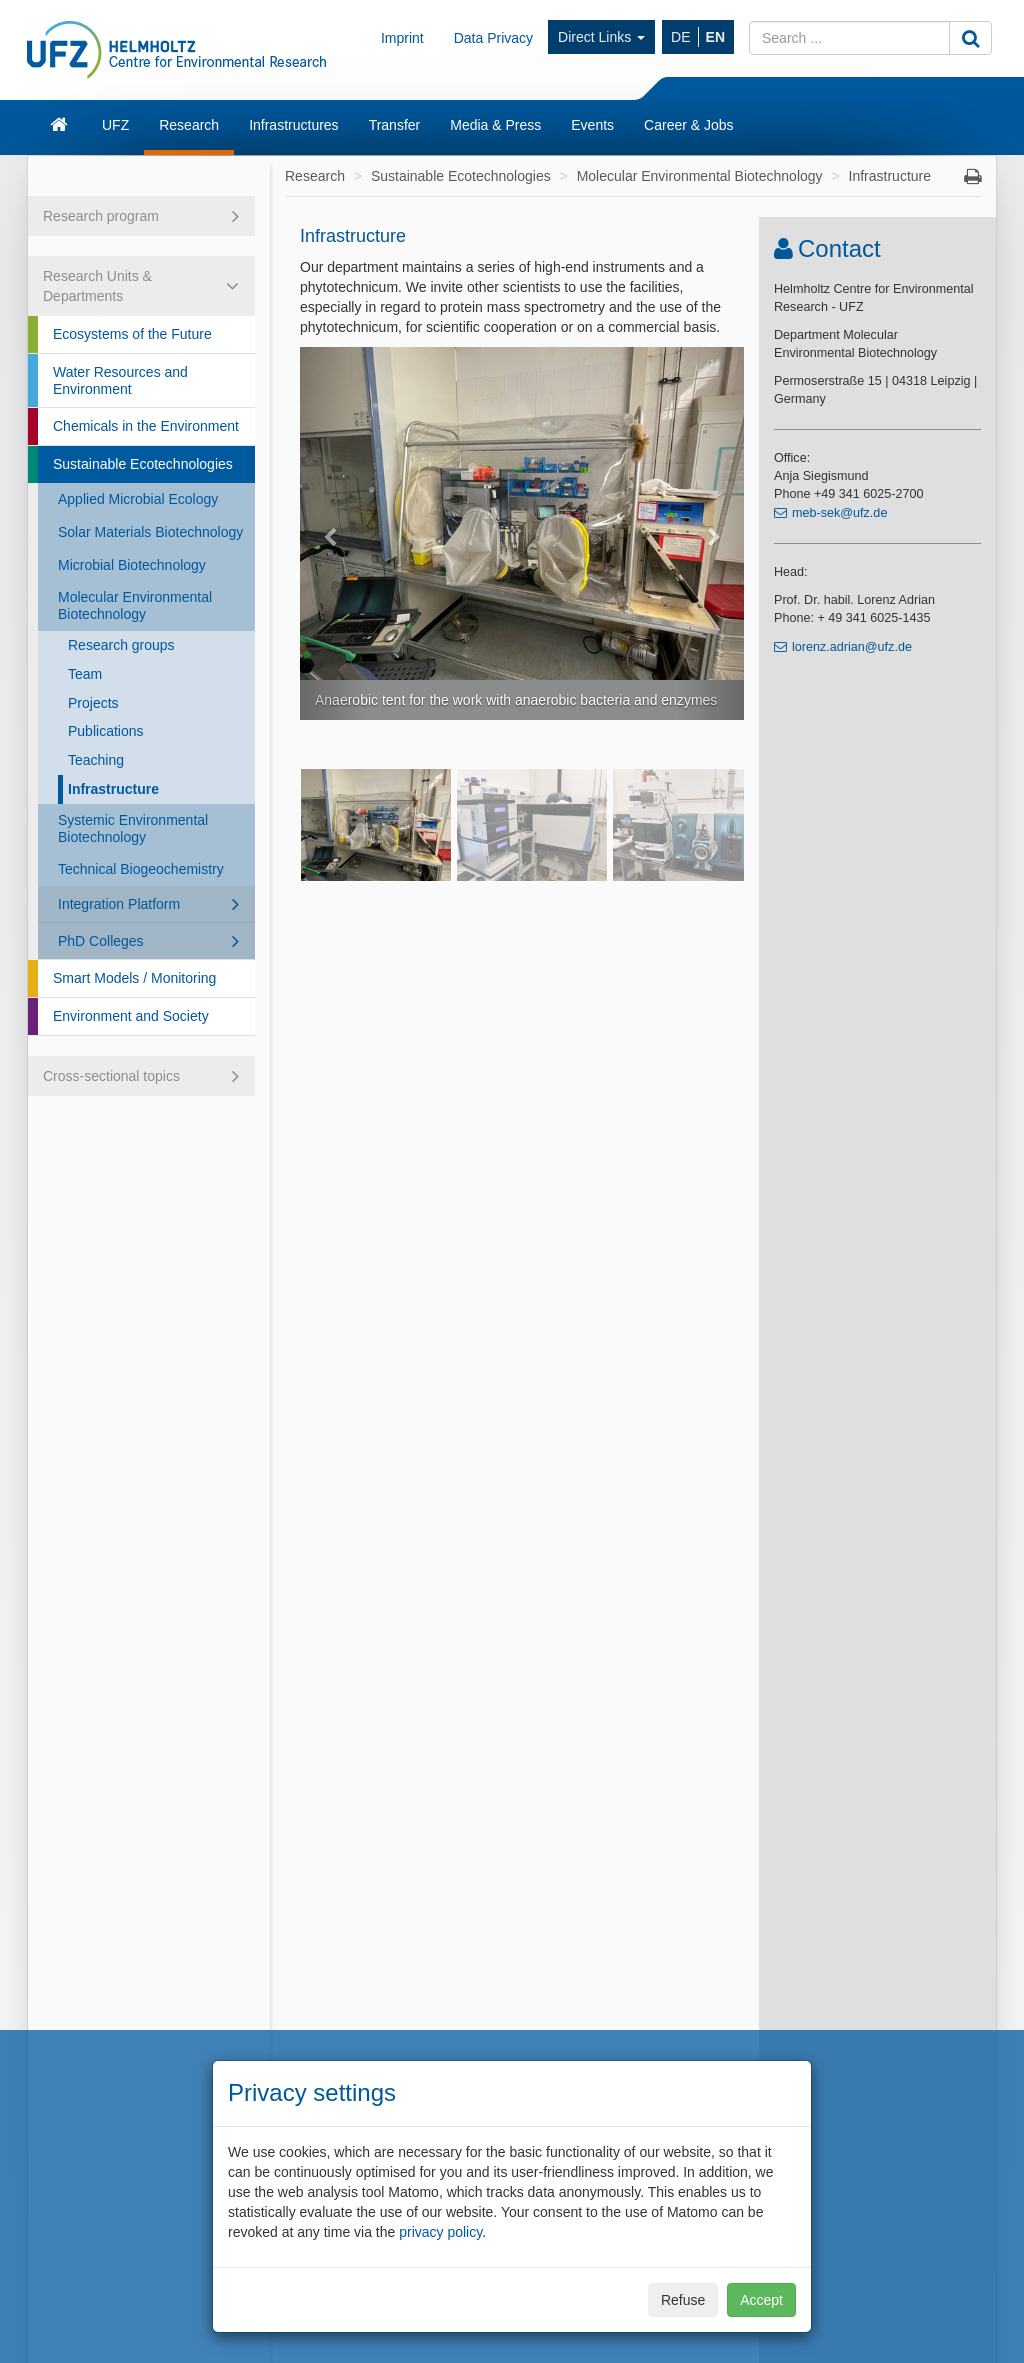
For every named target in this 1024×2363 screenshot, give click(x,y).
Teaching (96, 760)
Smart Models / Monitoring (134, 978)
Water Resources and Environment (120, 380)
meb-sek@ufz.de (839, 513)
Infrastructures (293, 125)
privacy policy (440, 2232)
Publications (106, 731)
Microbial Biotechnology (132, 565)
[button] (333, 533)
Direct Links (601, 37)
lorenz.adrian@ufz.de (852, 647)
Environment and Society (131, 1016)
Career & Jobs (688, 125)
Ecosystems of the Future (132, 334)
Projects (93, 703)
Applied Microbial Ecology (138, 499)
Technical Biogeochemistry (141, 869)
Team (85, 674)
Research (189, 125)
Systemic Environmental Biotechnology (133, 828)
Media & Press (495, 125)
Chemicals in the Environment (146, 426)
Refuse (683, 2300)
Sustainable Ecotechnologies (143, 464)
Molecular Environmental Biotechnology (135, 605)
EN (715, 37)
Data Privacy (493, 38)
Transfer (395, 125)
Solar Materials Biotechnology (150, 532)
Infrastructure (113, 789)
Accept (761, 2300)
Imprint (402, 38)
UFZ (115, 125)
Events (592, 125)
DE (680, 37)
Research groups (121, 645)
